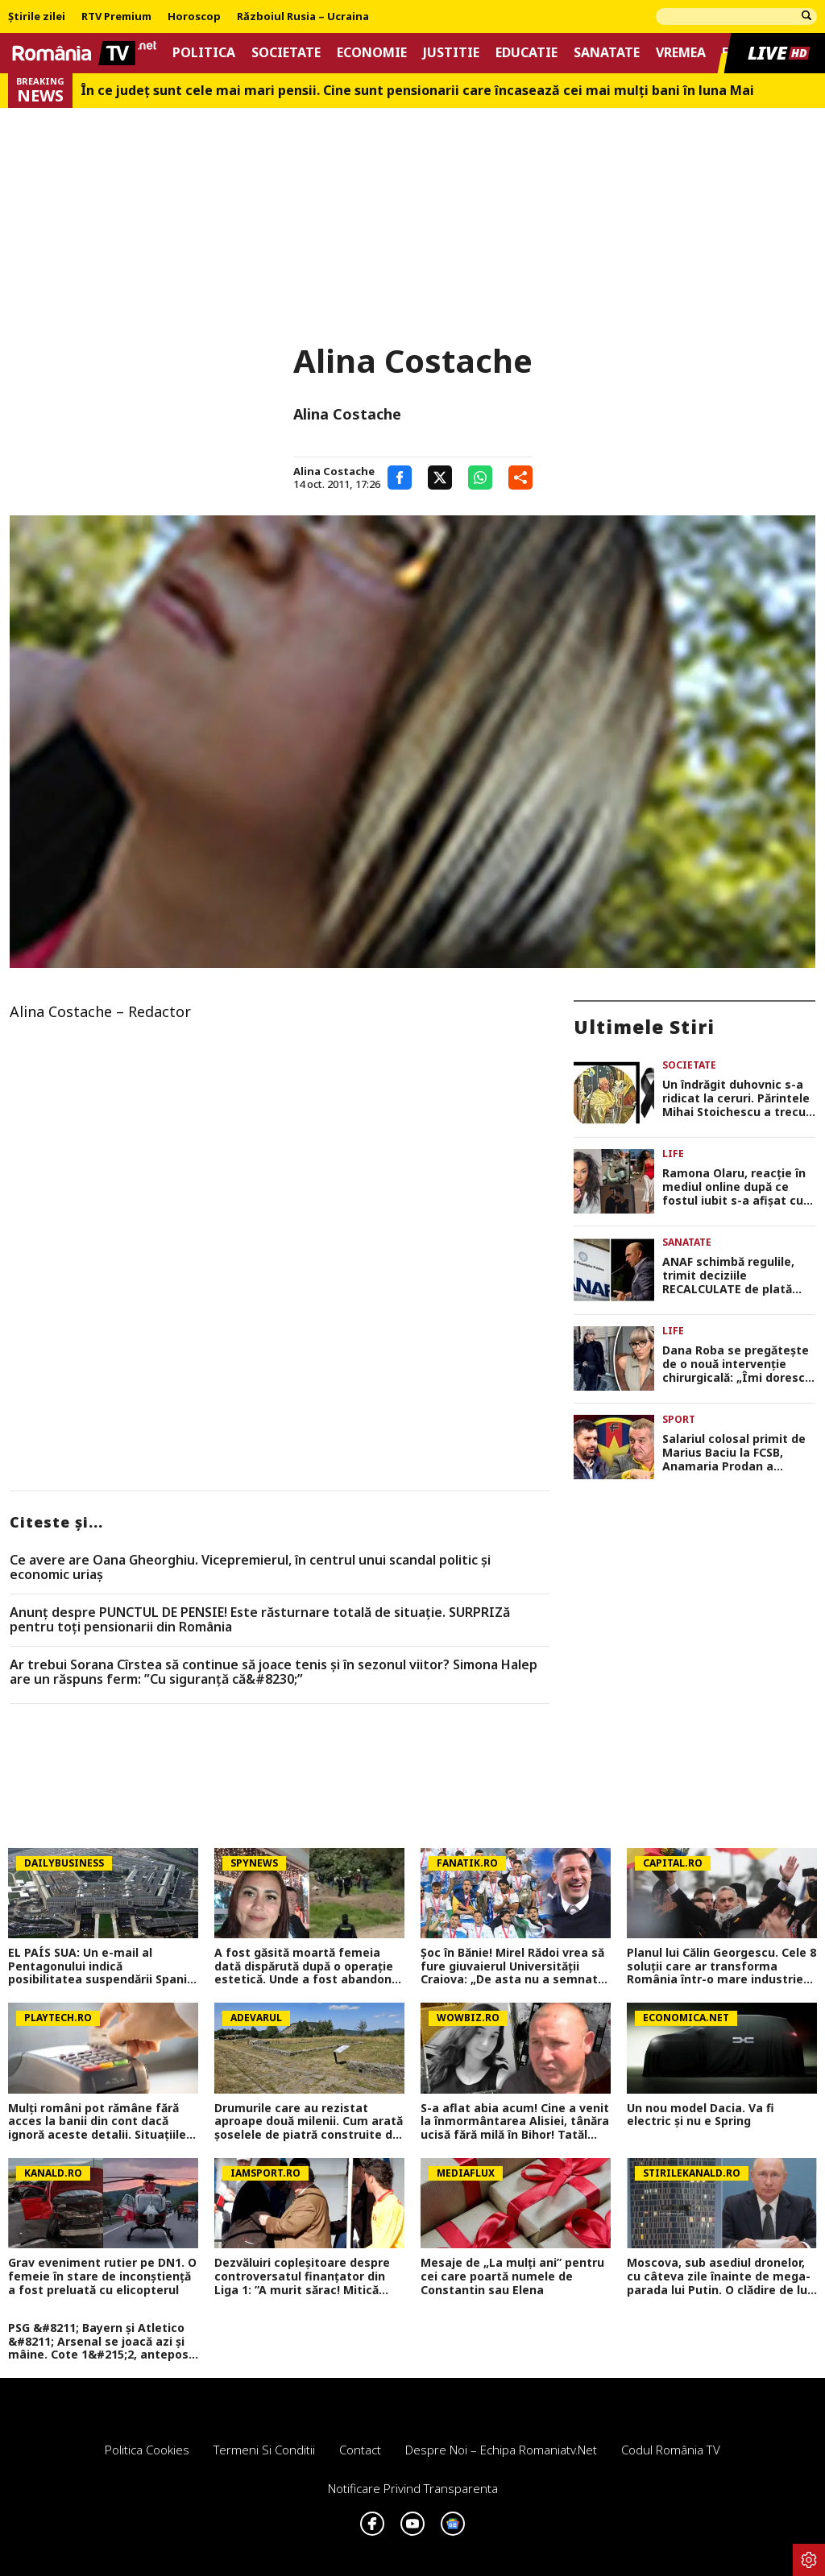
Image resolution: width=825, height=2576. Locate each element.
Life (673, 1153)
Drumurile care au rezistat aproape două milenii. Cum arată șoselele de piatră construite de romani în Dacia (308, 2122)
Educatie (526, 52)
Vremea (681, 52)
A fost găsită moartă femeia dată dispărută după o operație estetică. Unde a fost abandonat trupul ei (309, 1966)
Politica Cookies (147, 2449)
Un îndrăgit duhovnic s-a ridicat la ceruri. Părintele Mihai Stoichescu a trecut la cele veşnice (736, 1098)
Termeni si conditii (264, 2449)
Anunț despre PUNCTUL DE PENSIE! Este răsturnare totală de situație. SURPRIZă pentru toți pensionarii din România (260, 1620)
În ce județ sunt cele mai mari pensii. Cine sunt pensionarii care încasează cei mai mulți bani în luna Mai (417, 90)
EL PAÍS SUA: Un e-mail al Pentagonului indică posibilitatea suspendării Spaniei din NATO (102, 1966)
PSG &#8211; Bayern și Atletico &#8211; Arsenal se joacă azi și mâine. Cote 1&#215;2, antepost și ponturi (101, 2342)
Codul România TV (670, 2449)
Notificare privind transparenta (413, 2488)
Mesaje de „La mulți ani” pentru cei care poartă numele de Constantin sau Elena (512, 2276)
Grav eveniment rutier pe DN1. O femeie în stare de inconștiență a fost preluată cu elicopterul (102, 2276)
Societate (286, 52)
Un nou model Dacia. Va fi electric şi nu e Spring (700, 2115)
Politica (203, 52)
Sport (678, 1419)
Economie (372, 52)
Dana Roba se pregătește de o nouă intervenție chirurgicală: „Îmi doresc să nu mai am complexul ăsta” (735, 1364)
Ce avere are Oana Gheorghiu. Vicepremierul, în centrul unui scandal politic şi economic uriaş (250, 1567)
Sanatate (607, 52)
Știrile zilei (36, 16)
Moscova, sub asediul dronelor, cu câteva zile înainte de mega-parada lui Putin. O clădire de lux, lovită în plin (722, 2276)
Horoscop (194, 16)
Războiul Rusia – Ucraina (303, 16)
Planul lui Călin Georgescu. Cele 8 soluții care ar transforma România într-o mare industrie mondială (721, 1966)
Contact (360, 2449)
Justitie (451, 52)
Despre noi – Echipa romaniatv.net (501, 2449)
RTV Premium (116, 16)
